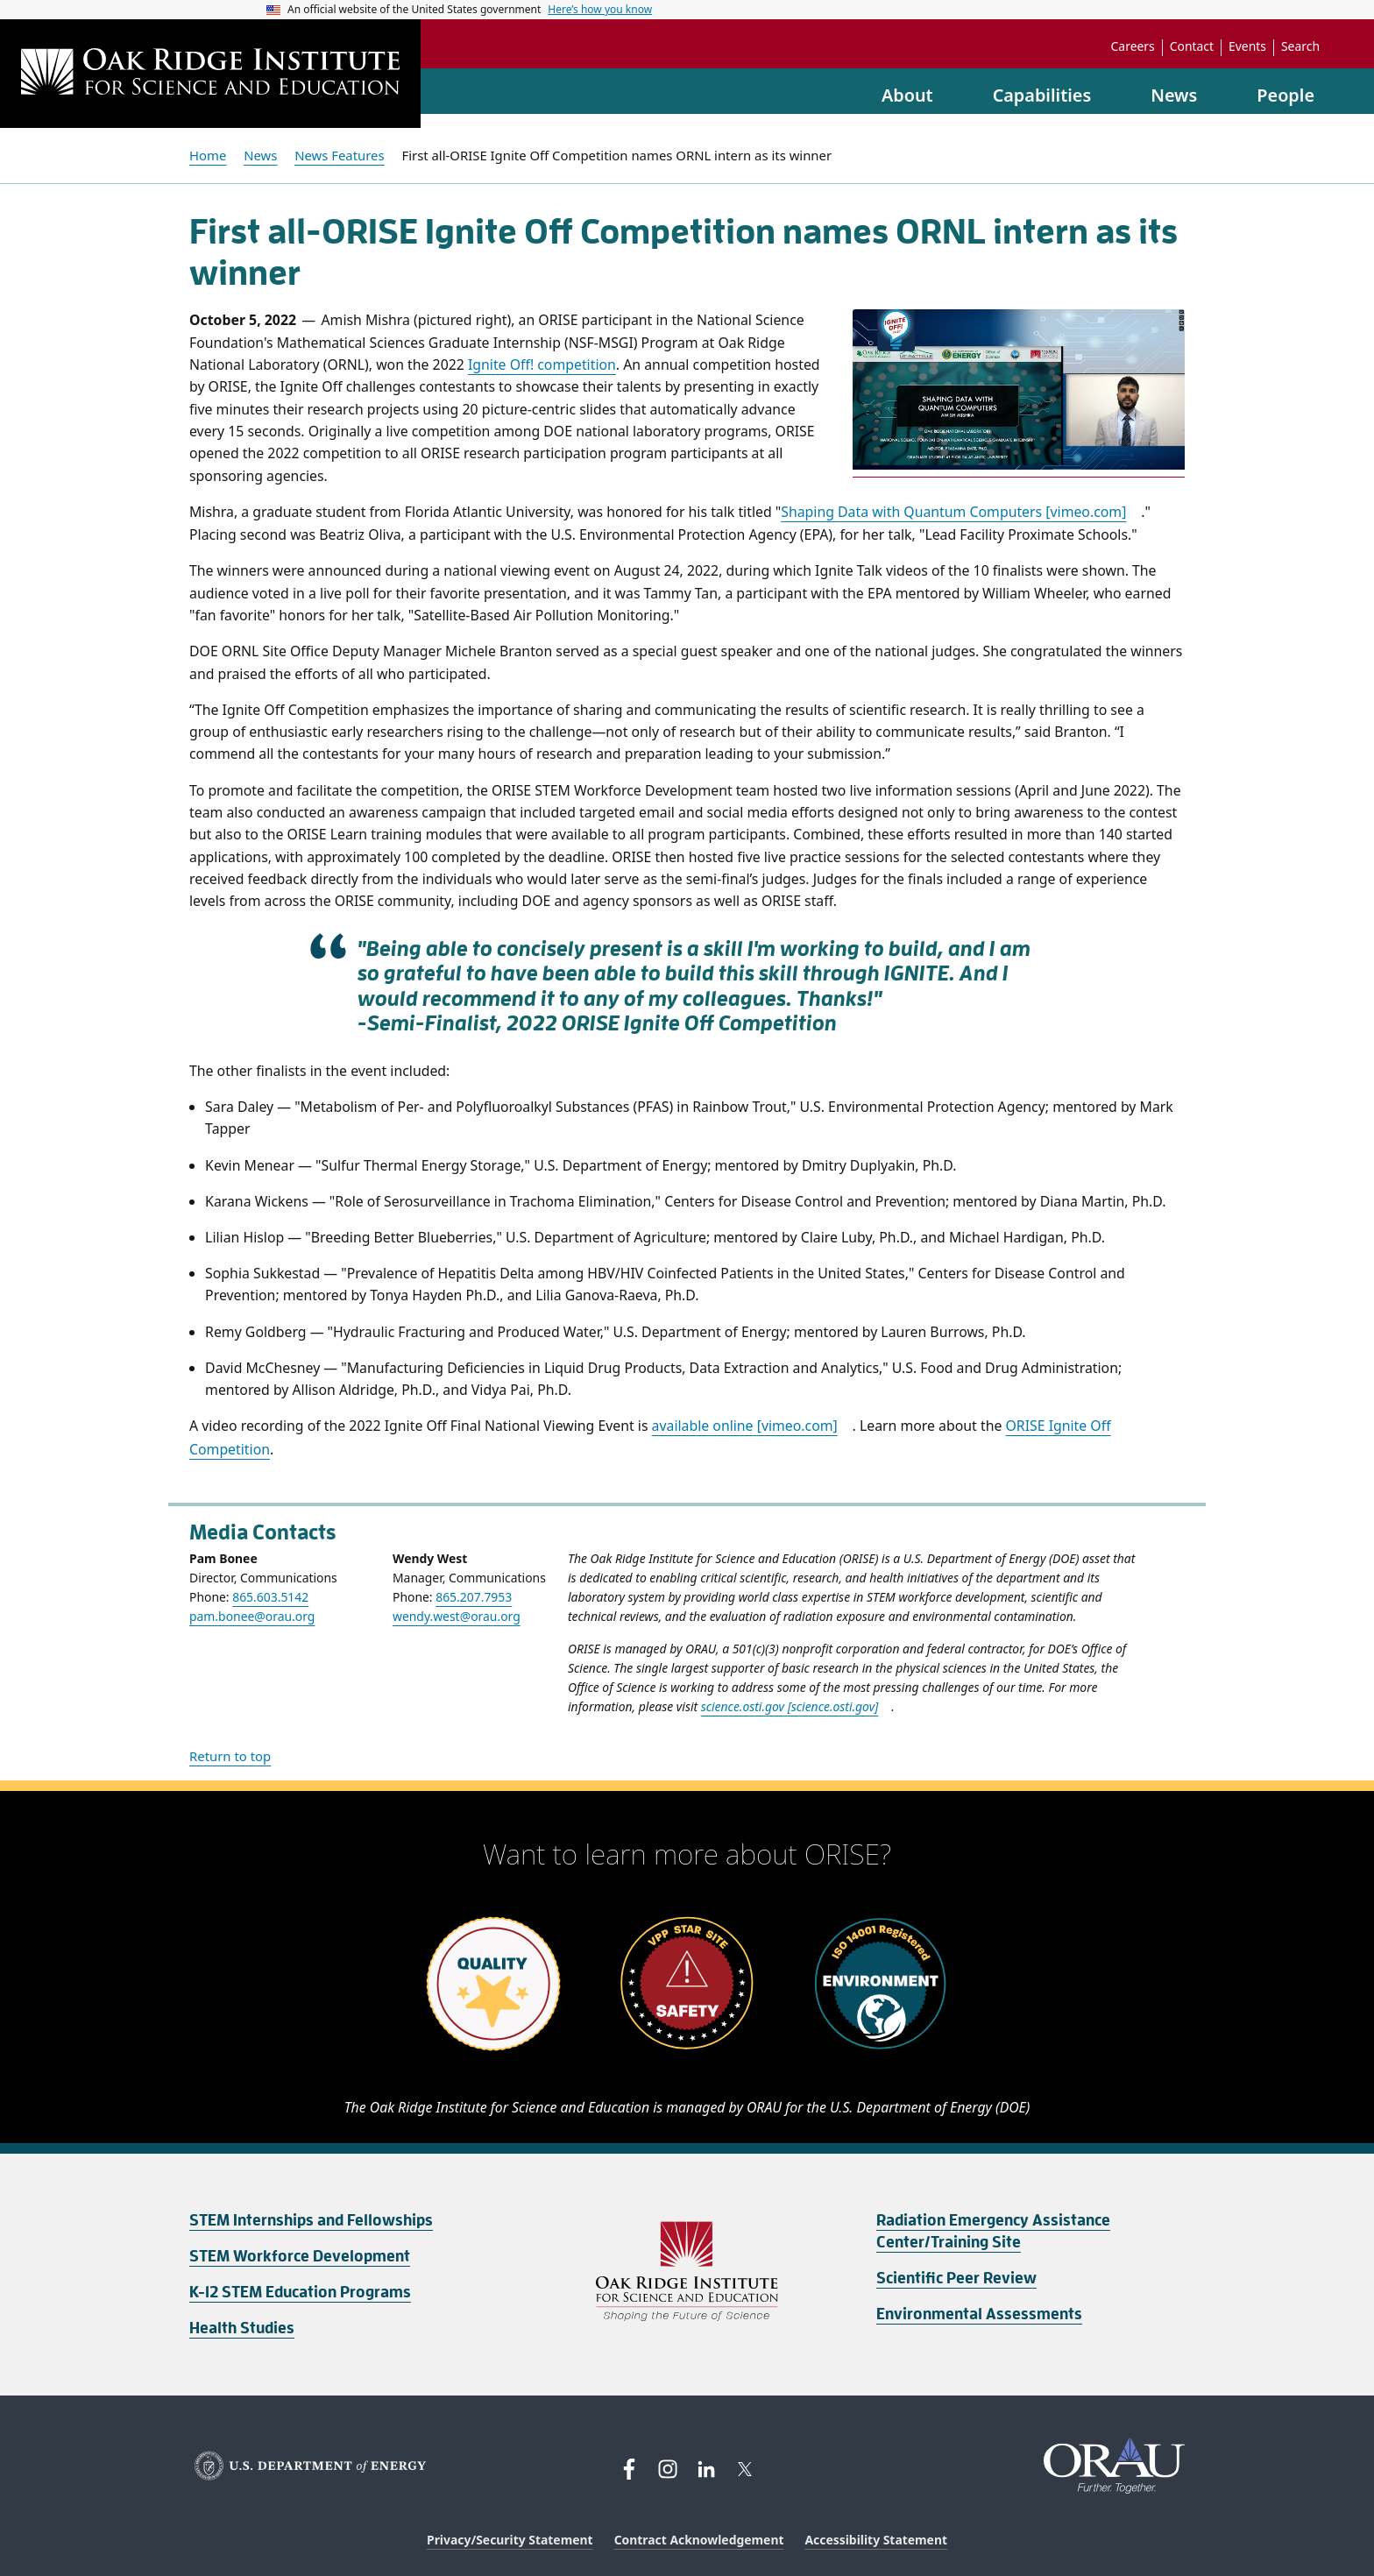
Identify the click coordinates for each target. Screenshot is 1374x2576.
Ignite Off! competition (542, 364)
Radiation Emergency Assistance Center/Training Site (993, 2231)
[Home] (210, 73)
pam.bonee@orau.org (252, 1616)
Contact (1192, 46)
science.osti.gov (789, 1706)
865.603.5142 (270, 1597)
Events (1247, 46)
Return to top (230, 1756)
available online (745, 1425)
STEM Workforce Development (299, 2256)
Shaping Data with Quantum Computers (953, 511)
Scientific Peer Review (956, 2278)
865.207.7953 (474, 1597)
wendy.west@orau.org (457, 1616)
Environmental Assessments (979, 2314)
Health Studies (241, 2328)
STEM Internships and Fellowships (311, 2220)
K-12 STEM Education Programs (300, 2292)
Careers (1133, 46)
